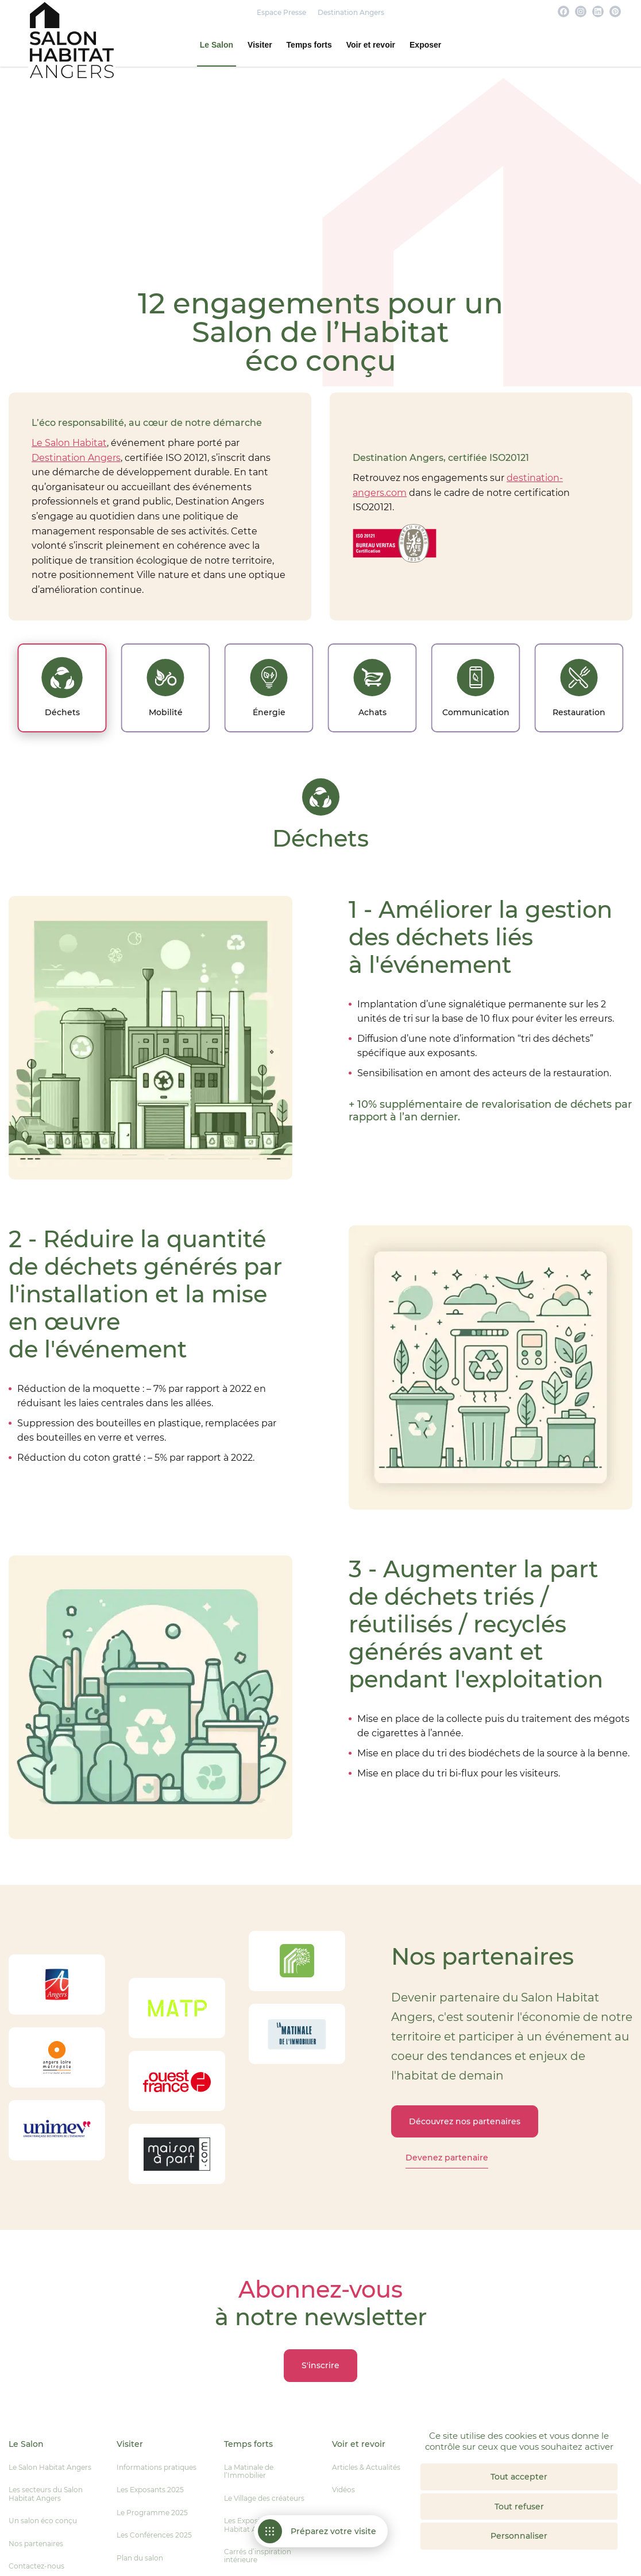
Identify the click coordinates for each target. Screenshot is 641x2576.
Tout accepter (519, 2477)
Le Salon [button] (216, 44)
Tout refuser (519, 2506)
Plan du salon (140, 2558)
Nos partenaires (36, 2543)
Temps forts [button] (309, 44)
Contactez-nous (36, 2566)
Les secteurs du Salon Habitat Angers (46, 2493)
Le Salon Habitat (69, 442)
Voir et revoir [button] (370, 44)
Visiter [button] (260, 44)
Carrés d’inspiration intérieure (257, 2555)
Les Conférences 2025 (154, 2535)
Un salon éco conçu (43, 2520)
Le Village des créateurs (264, 2498)
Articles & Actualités (366, 2467)
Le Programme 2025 (152, 2512)
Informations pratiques (156, 2467)
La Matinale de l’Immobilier (248, 2471)
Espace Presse (281, 13)
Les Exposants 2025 (150, 2489)
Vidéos (343, 2489)
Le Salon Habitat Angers (50, 2467)
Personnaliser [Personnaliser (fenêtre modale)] (519, 2536)
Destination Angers (351, 13)
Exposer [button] (425, 44)
